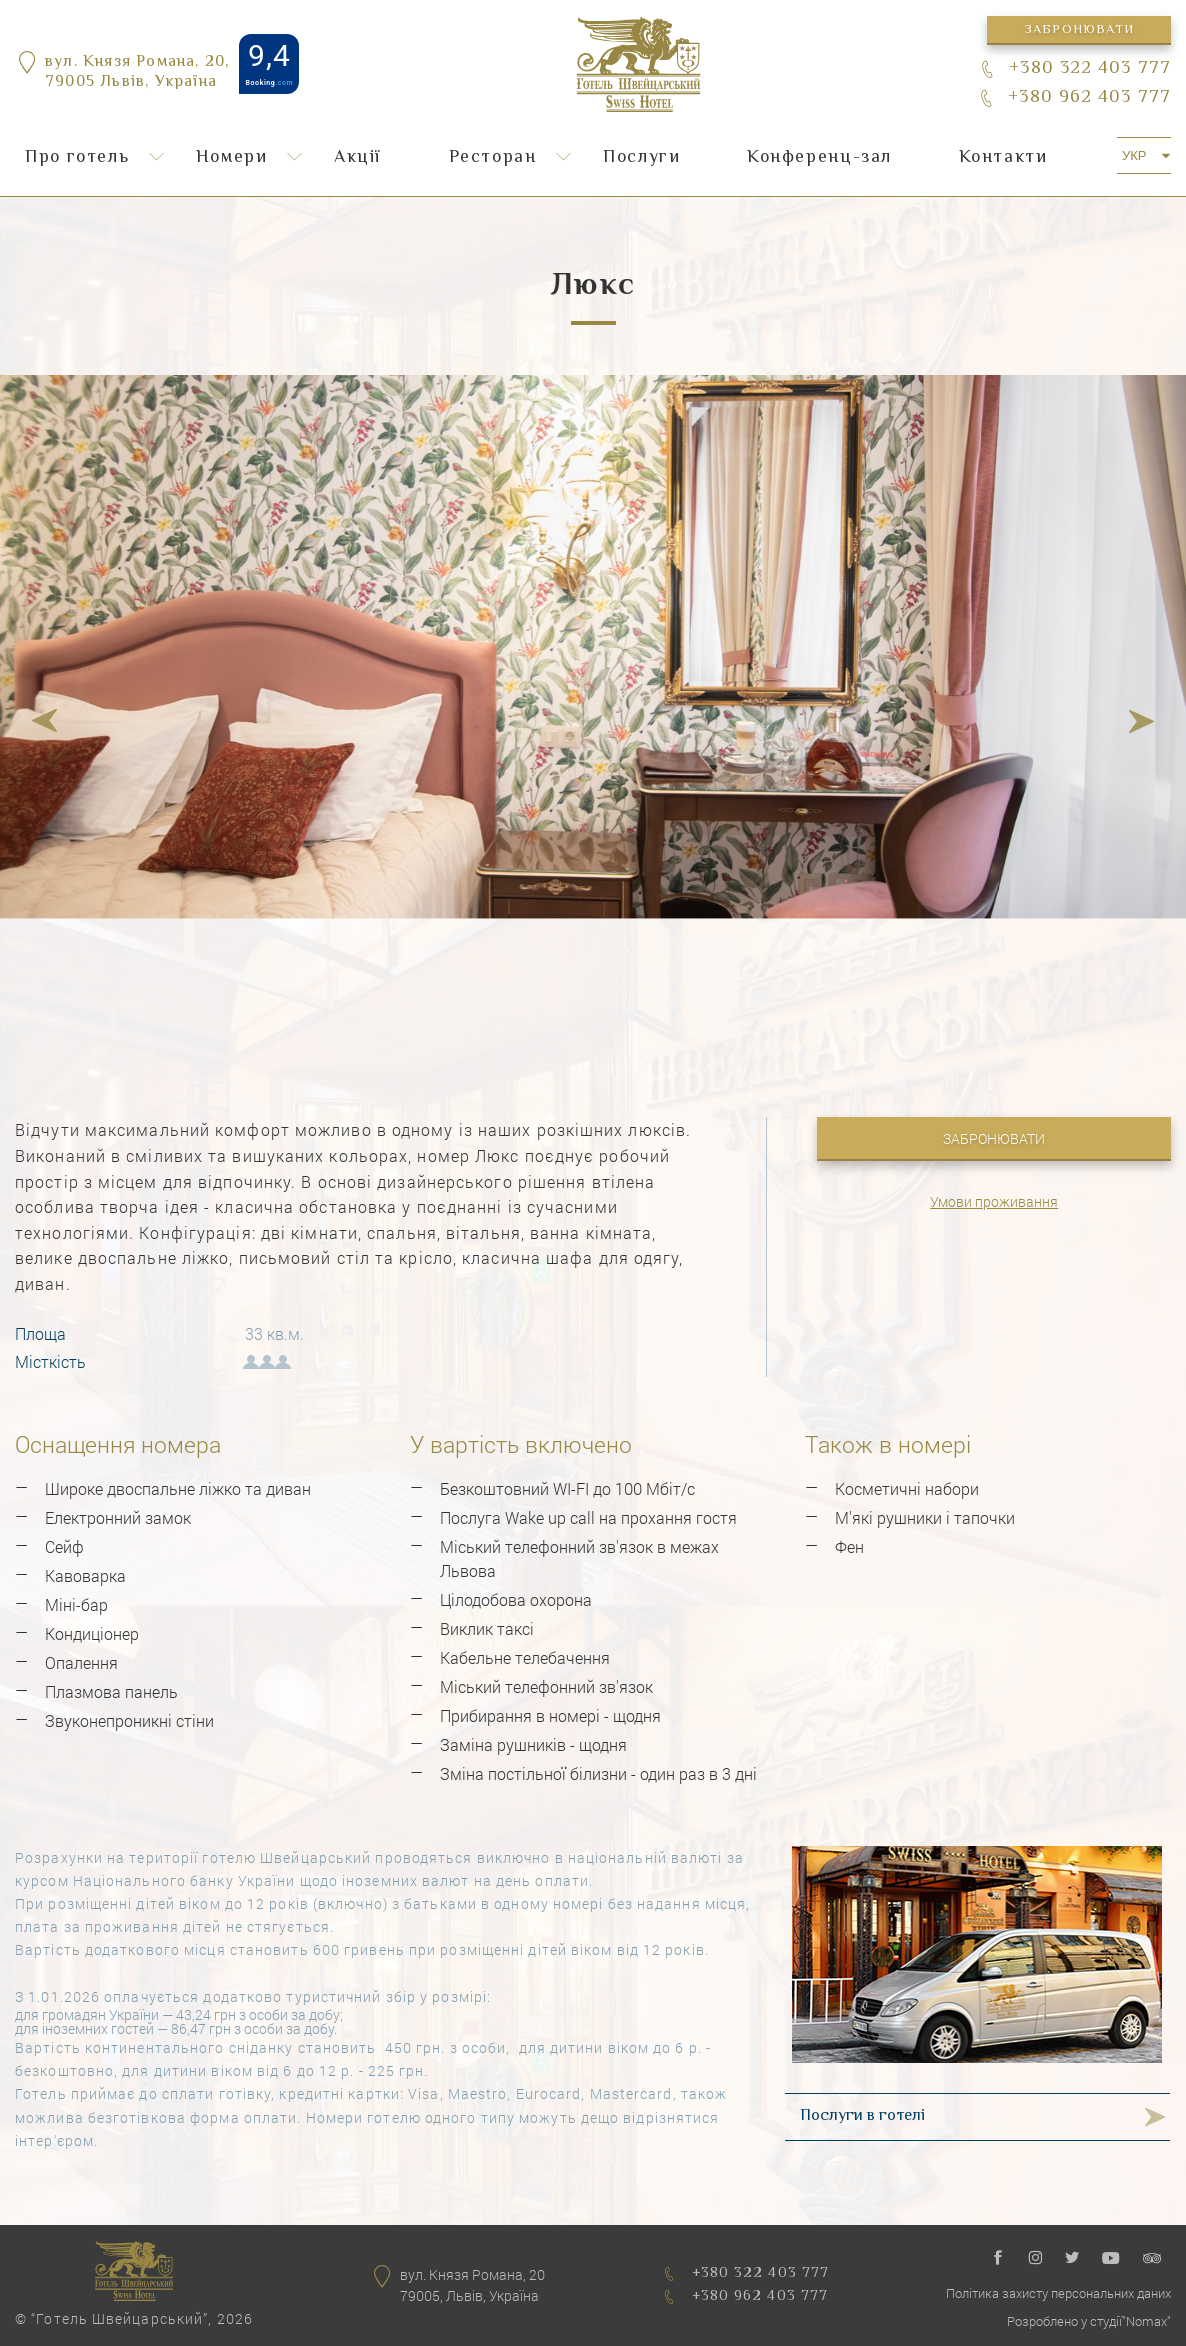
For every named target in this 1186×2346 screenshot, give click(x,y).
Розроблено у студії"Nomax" (1089, 2321)
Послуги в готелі (862, 2116)
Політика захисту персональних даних (1058, 2293)
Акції (358, 158)
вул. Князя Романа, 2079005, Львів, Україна (472, 2285)
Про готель (77, 158)
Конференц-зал (819, 158)
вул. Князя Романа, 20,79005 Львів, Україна (137, 74)
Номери (232, 158)
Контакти (1003, 158)
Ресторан (493, 158)
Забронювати (1079, 30)
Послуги (641, 158)
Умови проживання (994, 1201)
